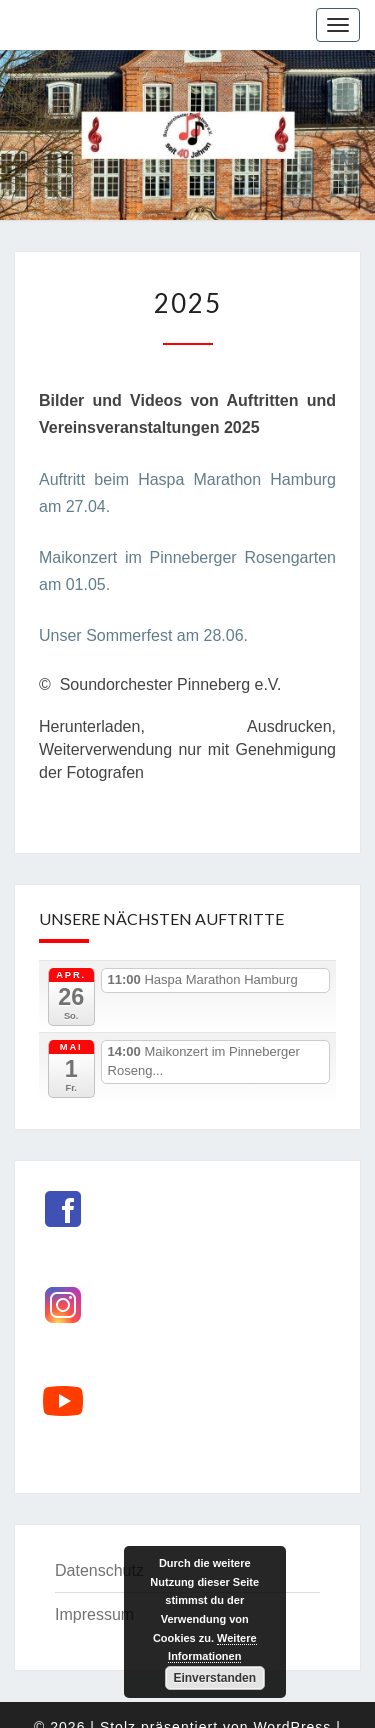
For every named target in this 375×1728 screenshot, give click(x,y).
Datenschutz (99, 1570)
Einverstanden (214, 1678)
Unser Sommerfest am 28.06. (143, 635)
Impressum (94, 1614)
